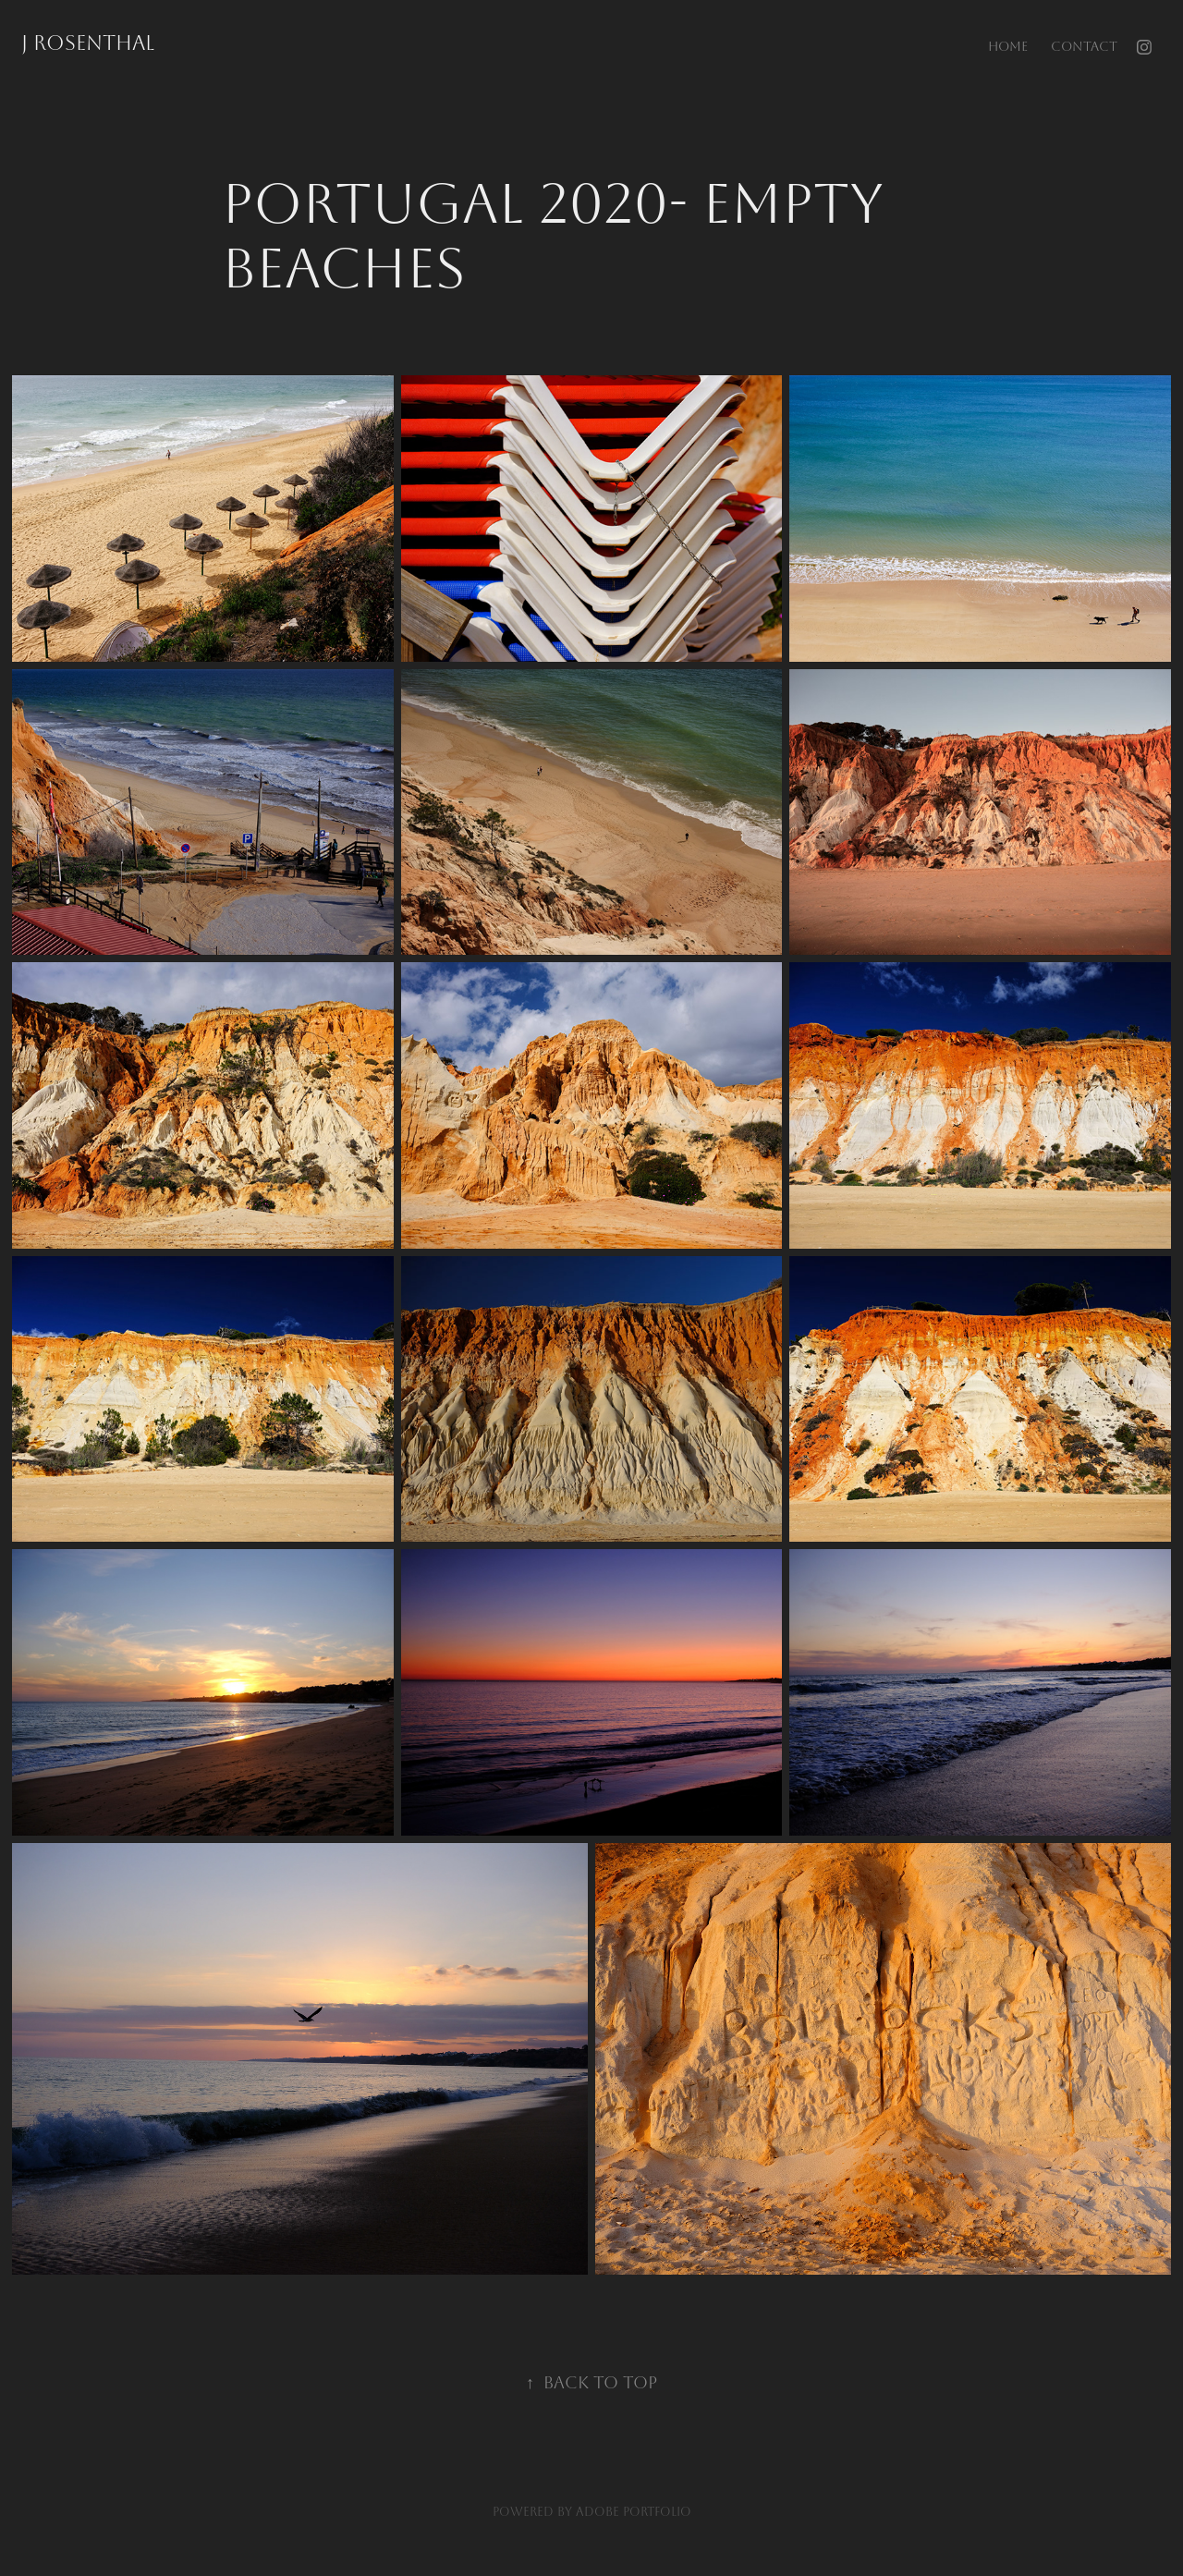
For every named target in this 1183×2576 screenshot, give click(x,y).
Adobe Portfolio (633, 2512)
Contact (1084, 47)
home (1008, 47)
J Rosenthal (87, 43)
